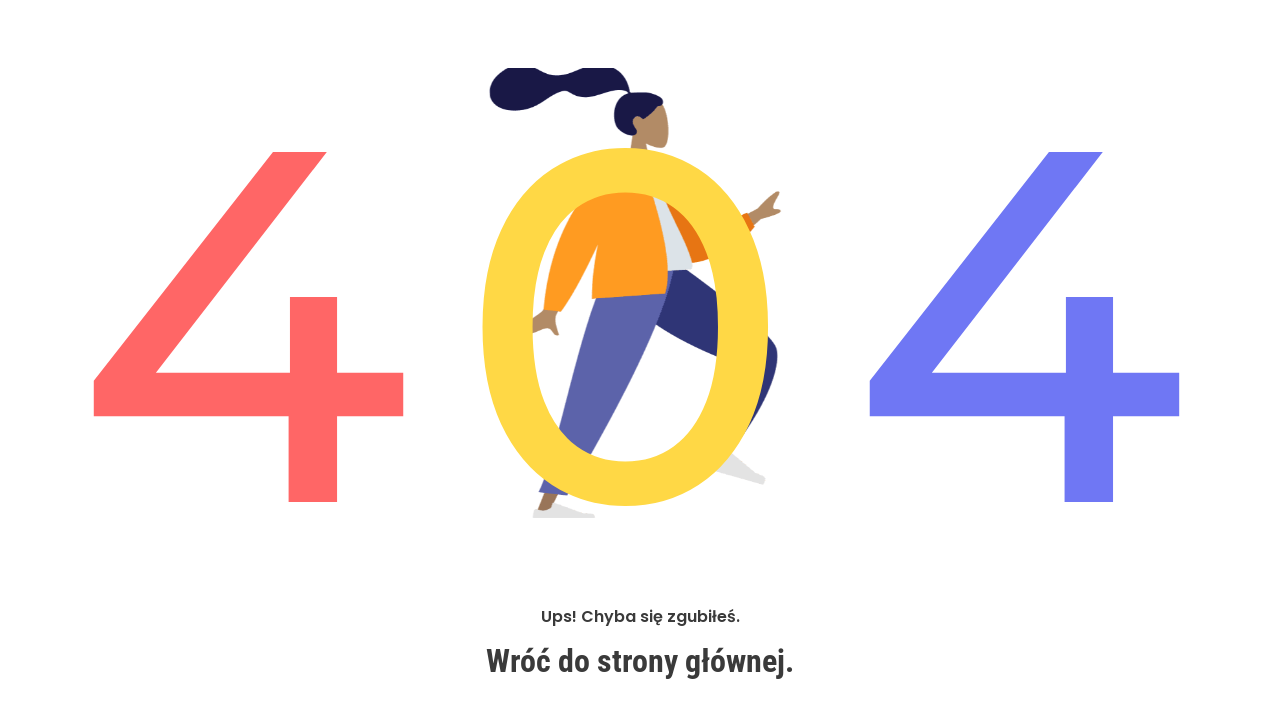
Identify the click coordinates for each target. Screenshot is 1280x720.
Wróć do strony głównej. (640, 663)
